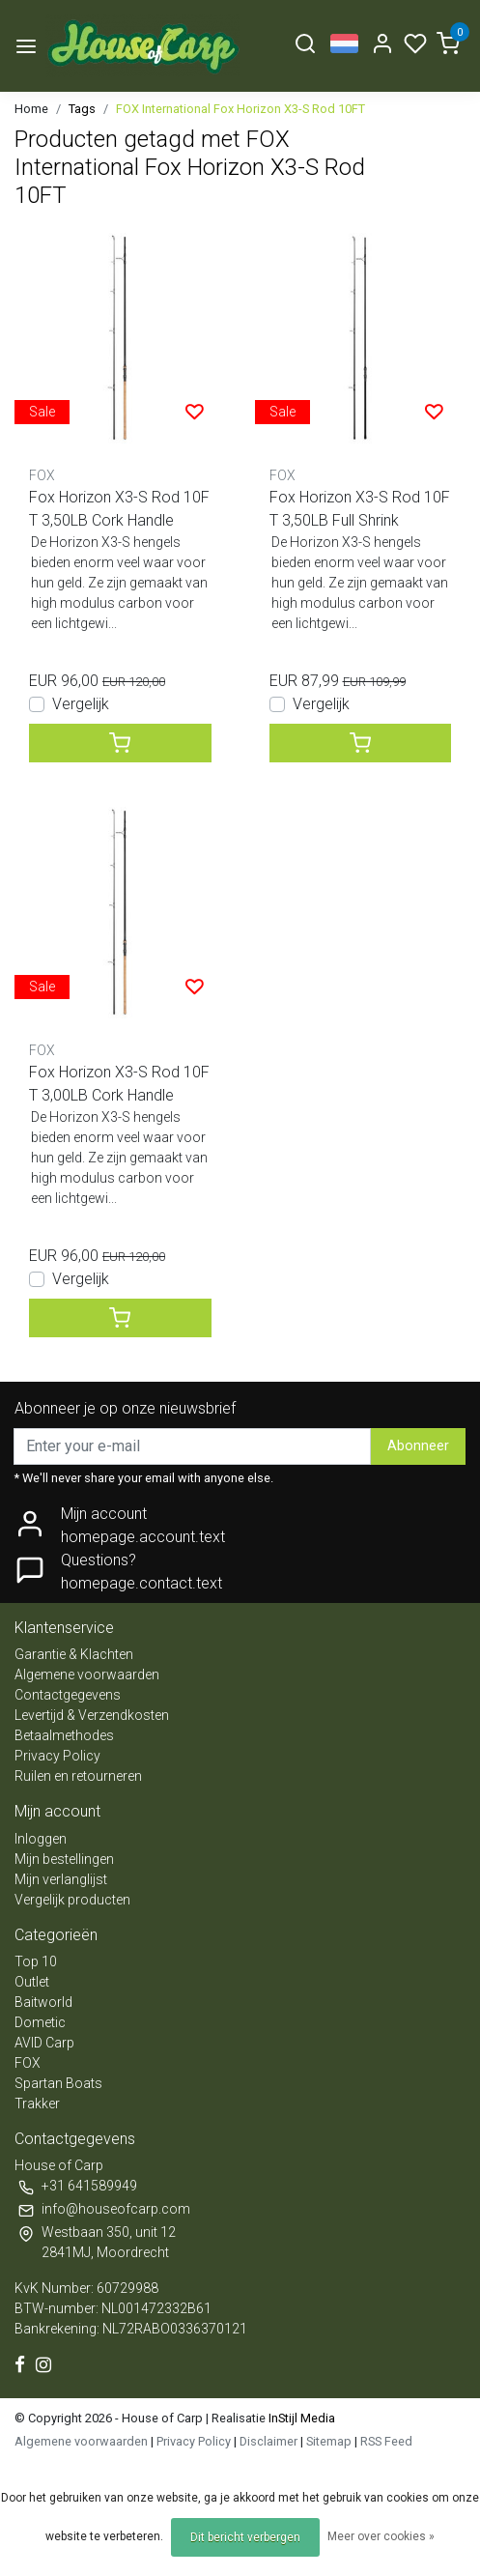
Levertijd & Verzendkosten (91, 1715)
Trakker (37, 2103)
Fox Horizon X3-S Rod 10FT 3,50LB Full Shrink (359, 509)
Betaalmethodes (64, 1735)
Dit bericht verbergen (245, 2537)
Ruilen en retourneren (78, 1776)
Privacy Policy (57, 1755)
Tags (82, 108)
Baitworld (43, 2002)
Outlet (31, 1981)
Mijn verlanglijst (60, 1879)
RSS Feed (386, 2441)
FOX (27, 2063)
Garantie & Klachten (73, 1654)
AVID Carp (44, 2042)
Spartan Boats (58, 2083)
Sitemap (329, 2441)
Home (31, 108)
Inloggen (40, 1838)
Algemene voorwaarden (86, 1674)
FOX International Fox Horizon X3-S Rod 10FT (240, 108)
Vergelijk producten (72, 1899)
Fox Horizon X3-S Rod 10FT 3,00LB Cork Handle (119, 1083)
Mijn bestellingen (64, 1859)
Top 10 (35, 1961)
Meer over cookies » (381, 2536)
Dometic (40, 2022)
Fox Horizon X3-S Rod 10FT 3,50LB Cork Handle (119, 509)
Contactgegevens (67, 1695)
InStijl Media (300, 2418)
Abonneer (418, 1446)
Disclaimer (268, 2441)
